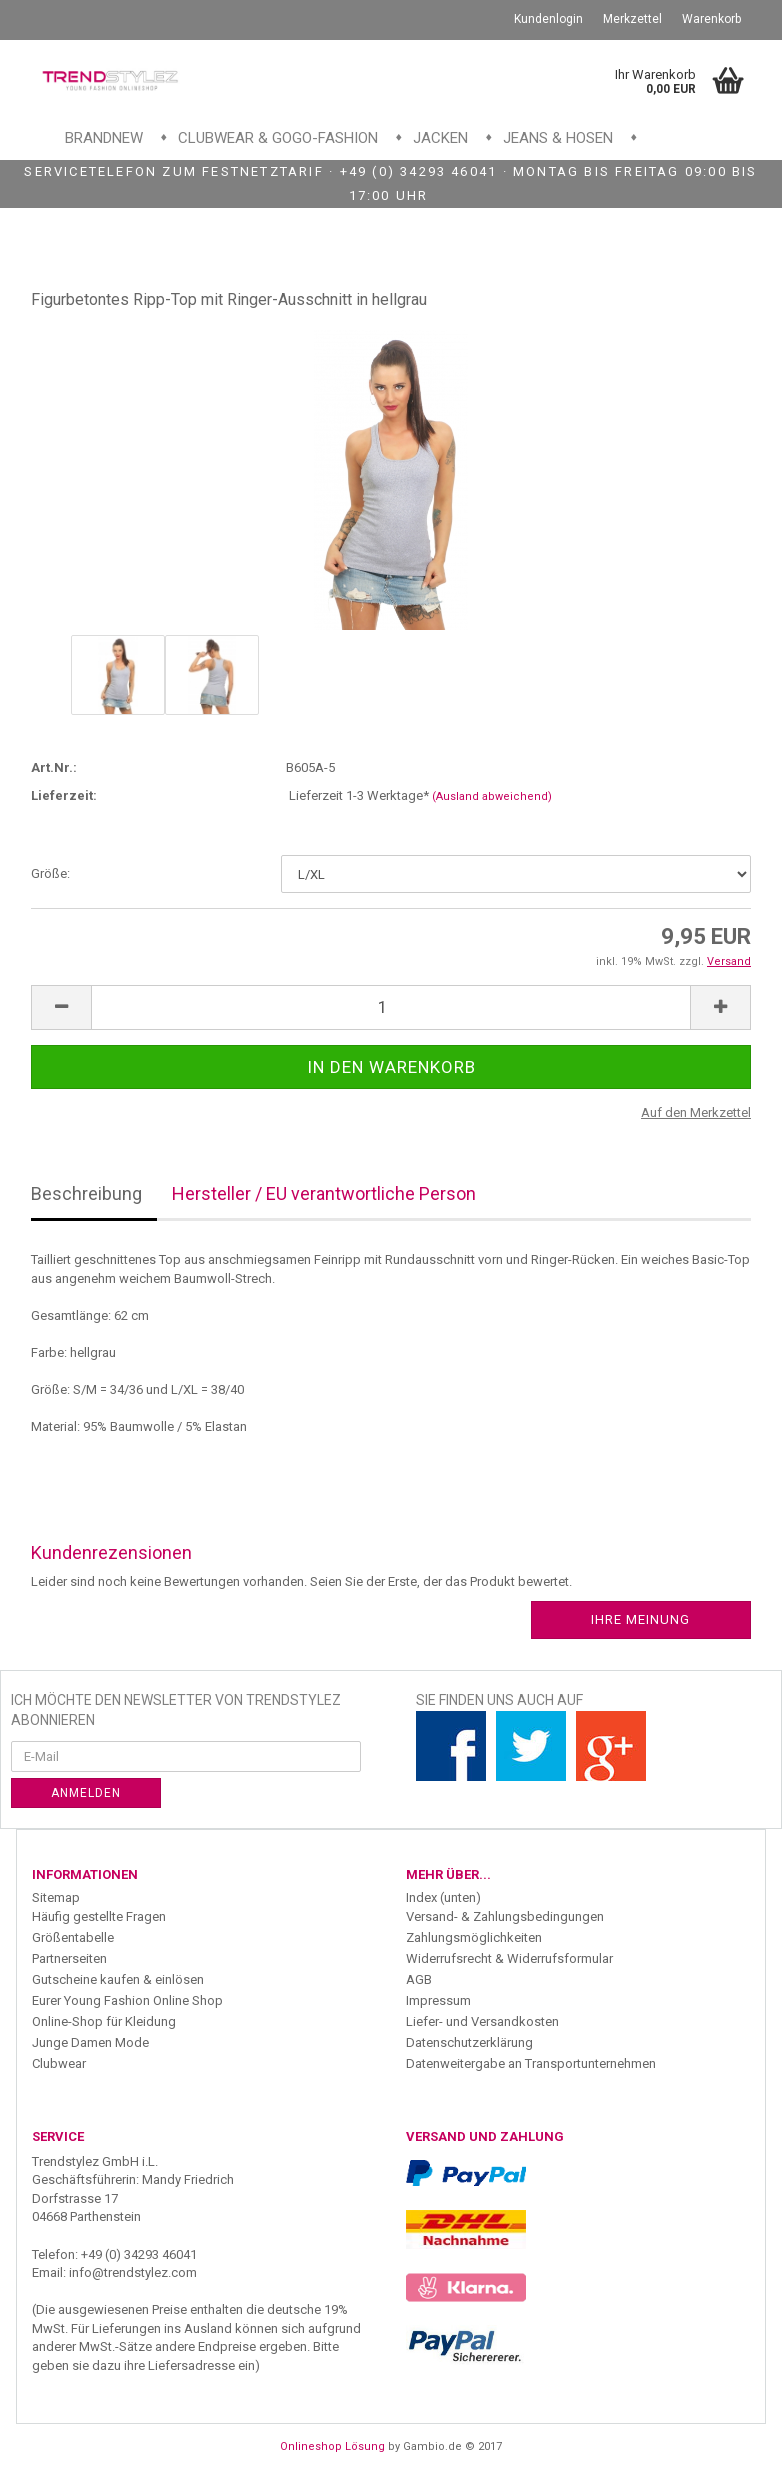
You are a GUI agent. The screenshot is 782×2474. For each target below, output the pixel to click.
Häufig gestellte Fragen (99, 1916)
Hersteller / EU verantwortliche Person (324, 1193)
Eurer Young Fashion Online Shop (127, 2000)
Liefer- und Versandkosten (482, 2021)
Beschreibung (86, 1193)
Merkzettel (632, 19)
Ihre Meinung (640, 1619)
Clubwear (59, 2063)
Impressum (438, 2000)
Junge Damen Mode (90, 2042)
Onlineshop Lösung (332, 2446)
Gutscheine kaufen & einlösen (118, 1979)
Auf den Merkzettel (696, 1112)
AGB (419, 1979)
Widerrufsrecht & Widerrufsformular (509, 1958)
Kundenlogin (548, 19)
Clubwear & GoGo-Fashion (278, 138)
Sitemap (56, 1897)
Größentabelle (73, 1937)
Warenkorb (711, 19)
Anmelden (86, 1793)
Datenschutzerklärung (469, 2042)
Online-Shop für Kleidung (104, 2021)
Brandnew (104, 138)
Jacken (440, 138)
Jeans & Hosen (558, 138)
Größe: (50, 873)
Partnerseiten (69, 1958)
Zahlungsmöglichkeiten (474, 1937)
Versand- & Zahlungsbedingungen (505, 1916)
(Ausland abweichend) (492, 796)
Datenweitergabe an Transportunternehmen (531, 2063)
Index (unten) (443, 1897)
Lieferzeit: (64, 795)
